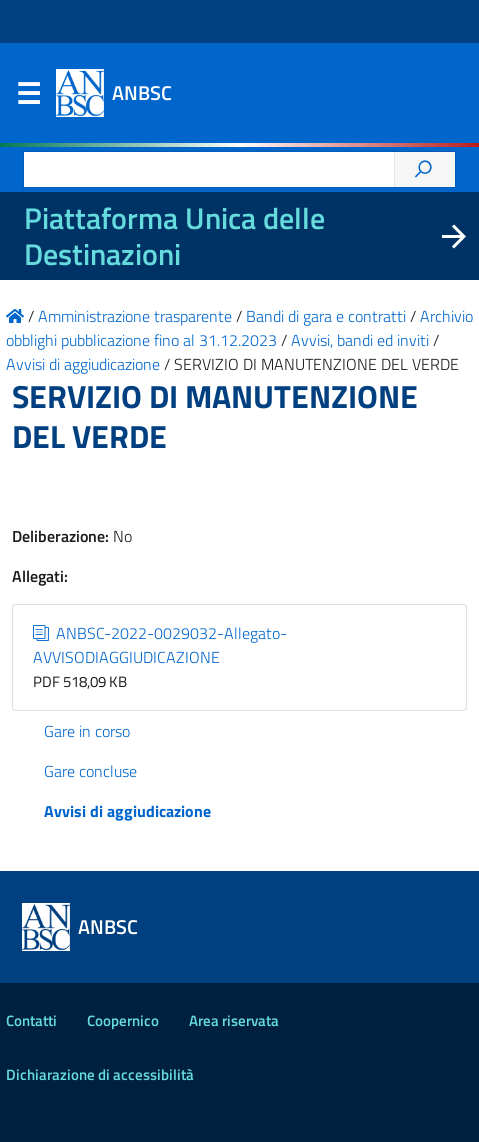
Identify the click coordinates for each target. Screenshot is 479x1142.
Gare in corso (87, 731)
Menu (28, 98)
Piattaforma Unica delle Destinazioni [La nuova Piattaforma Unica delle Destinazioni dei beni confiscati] (174, 236)
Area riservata (234, 1020)
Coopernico (123, 1020)
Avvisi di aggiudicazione (127, 811)
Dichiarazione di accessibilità (100, 1074)
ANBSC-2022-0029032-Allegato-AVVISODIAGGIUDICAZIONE (160, 645)
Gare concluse (90, 771)
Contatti (31, 1020)
